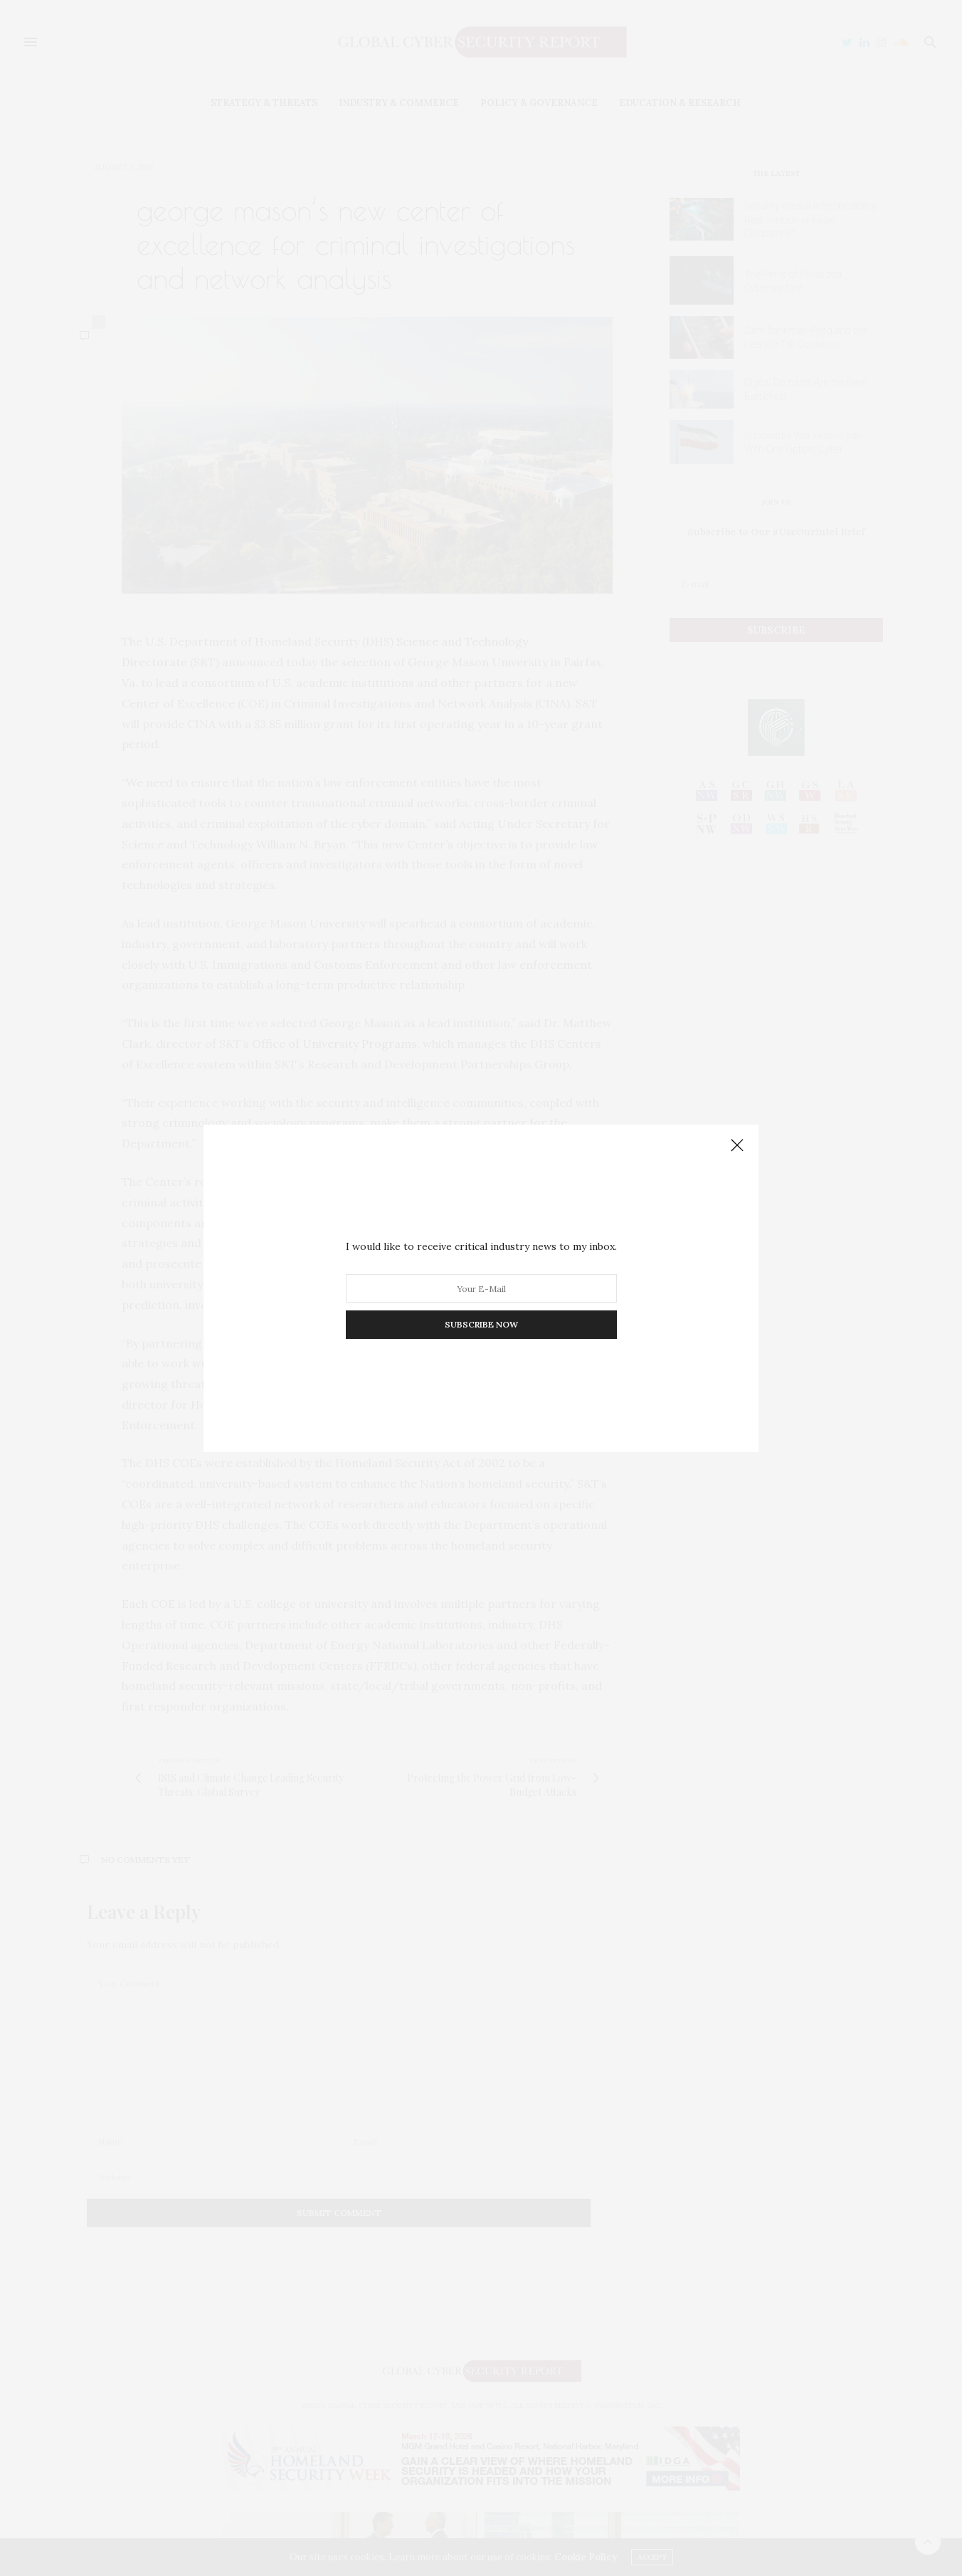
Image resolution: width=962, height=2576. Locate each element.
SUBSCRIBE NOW (481, 1324)
